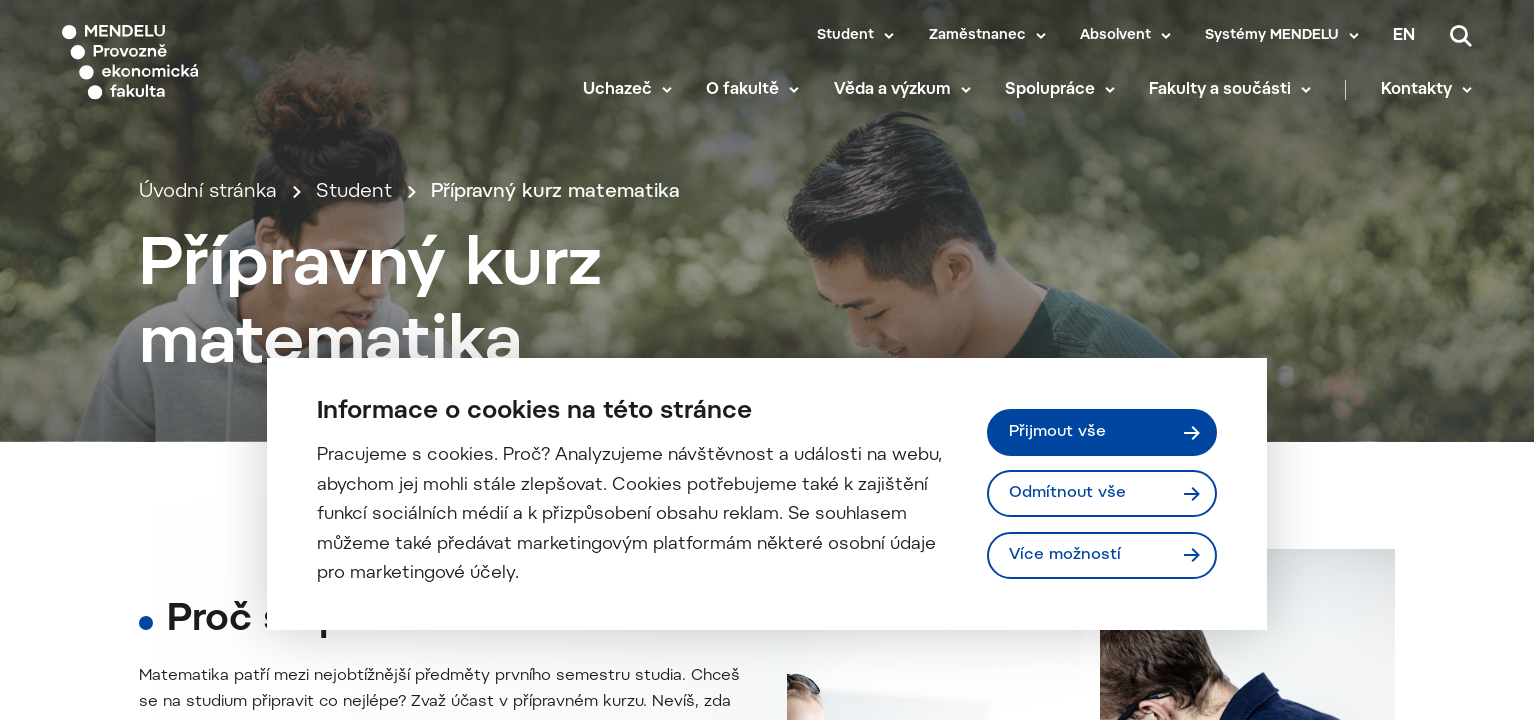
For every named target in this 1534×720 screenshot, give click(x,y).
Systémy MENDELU (1272, 36)
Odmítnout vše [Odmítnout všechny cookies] (1067, 493)
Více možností (1065, 555)
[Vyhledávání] (1461, 36)
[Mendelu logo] (180, 62)
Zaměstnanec (977, 36)
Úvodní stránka (208, 192)
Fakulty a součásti (1220, 90)
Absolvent (1115, 36)
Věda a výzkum (892, 90)
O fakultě (742, 90)
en (1404, 36)
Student (845, 36)
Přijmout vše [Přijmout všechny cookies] (1057, 432)
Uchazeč (617, 90)
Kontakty (1416, 90)
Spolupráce (1050, 90)
